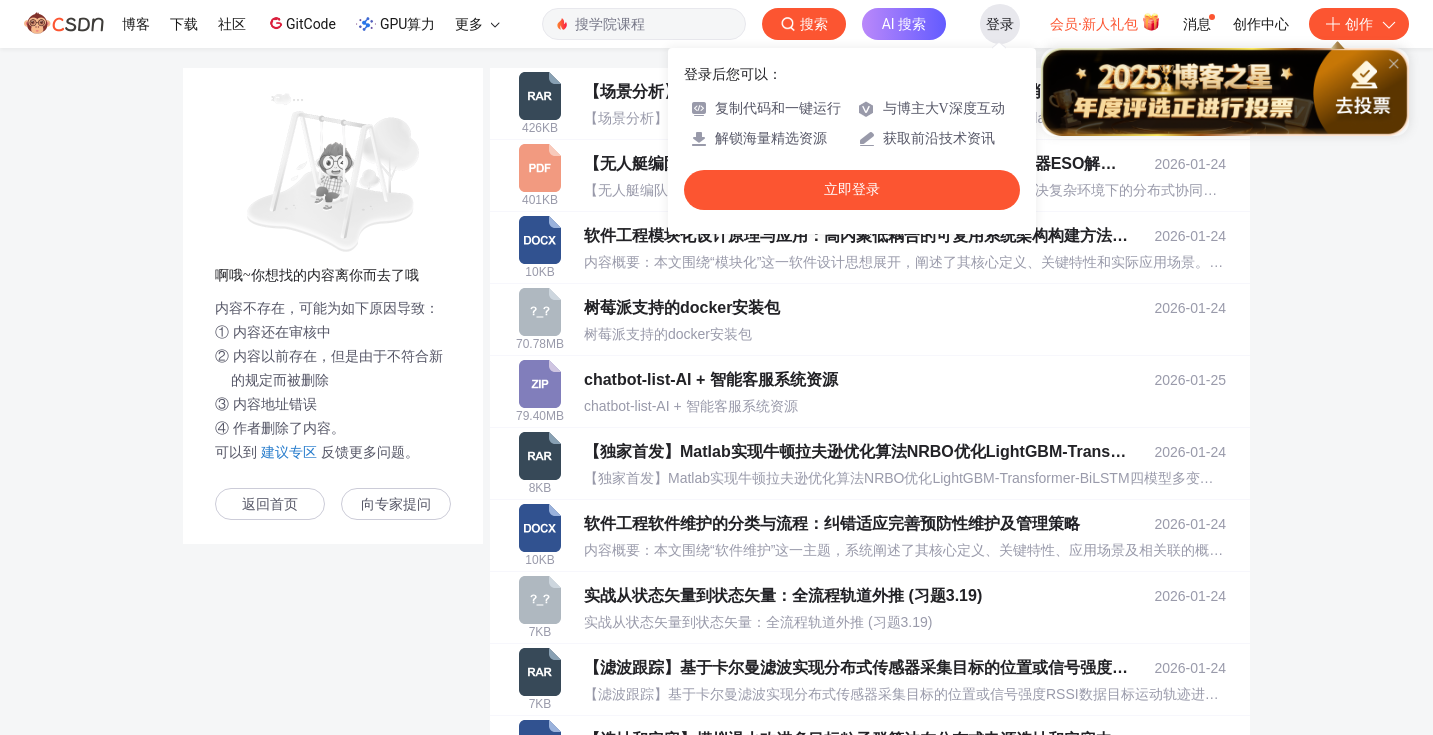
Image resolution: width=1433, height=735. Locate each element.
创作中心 (1261, 24)
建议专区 (289, 452)
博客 (136, 24)
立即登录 (852, 189)
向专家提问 (396, 504)
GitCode (301, 23)
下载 (184, 24)
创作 (1359, 24)
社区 (232, 24)
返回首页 (270, 504)
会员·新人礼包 (1105, 22)
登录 (1000, 24)
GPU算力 (395, 24)
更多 (477, 24)
